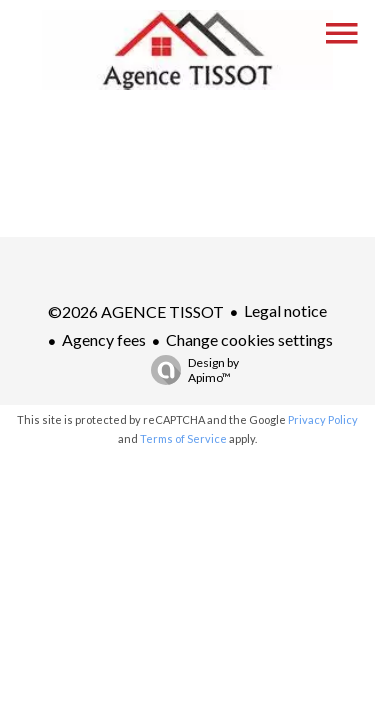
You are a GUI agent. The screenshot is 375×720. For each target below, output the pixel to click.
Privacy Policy (323, 419)
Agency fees (104, 339)
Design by (190, 370)
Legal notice (285, 310)
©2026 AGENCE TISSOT (136, 311)
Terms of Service (183, 438)
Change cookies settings (249, 339)
